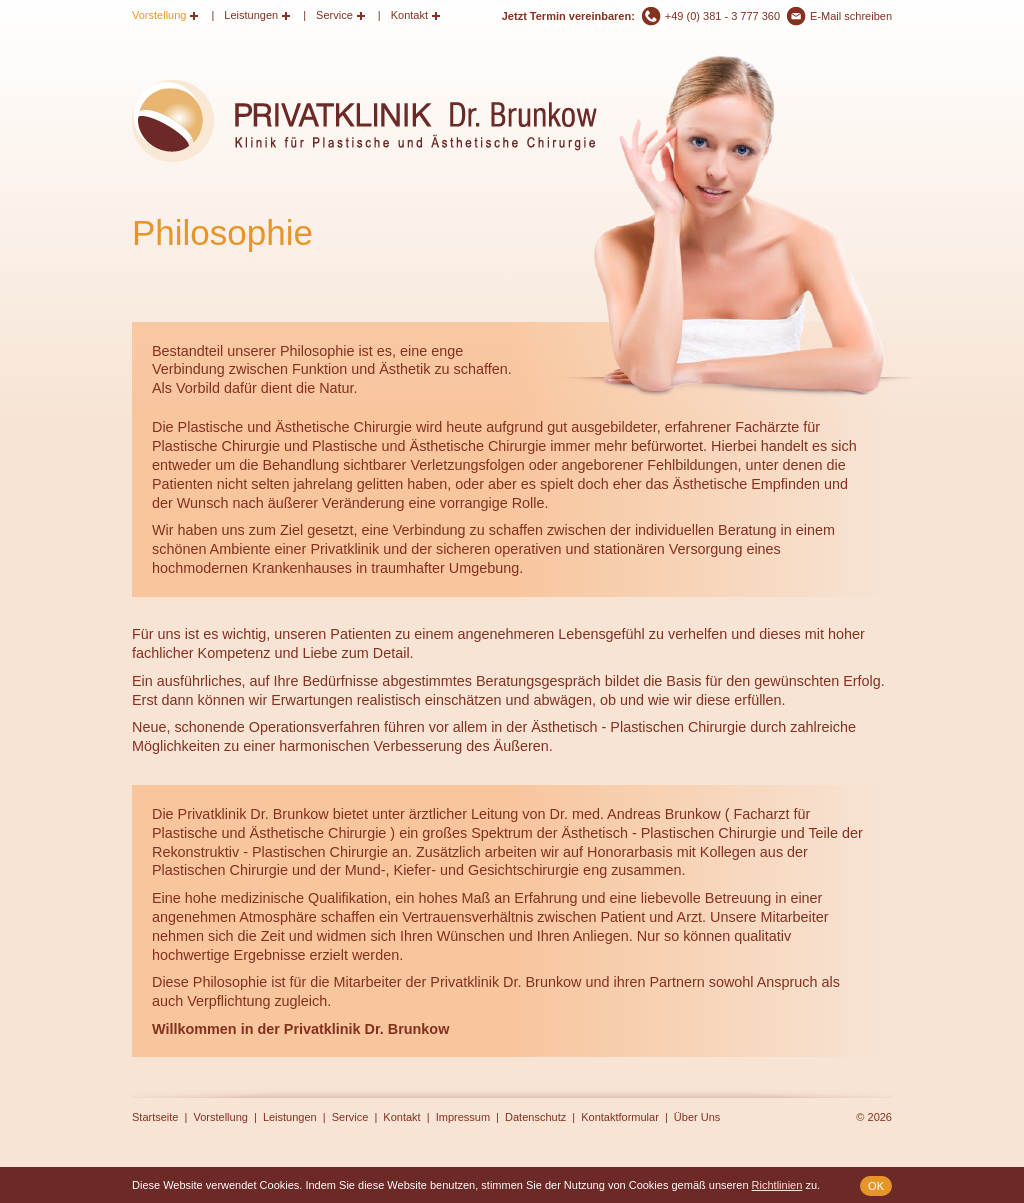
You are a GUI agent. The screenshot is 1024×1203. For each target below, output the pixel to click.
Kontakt (409, 15)
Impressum (463, 1117)
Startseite (155, 1117)
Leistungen (251, 15)
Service (334, 15)
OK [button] (876, 1186)
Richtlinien (777, 1185)
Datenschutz (535, 1117)
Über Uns (697, 1117)
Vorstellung (159, 15)
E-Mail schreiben (851, 16)
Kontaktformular (620, 1117)
